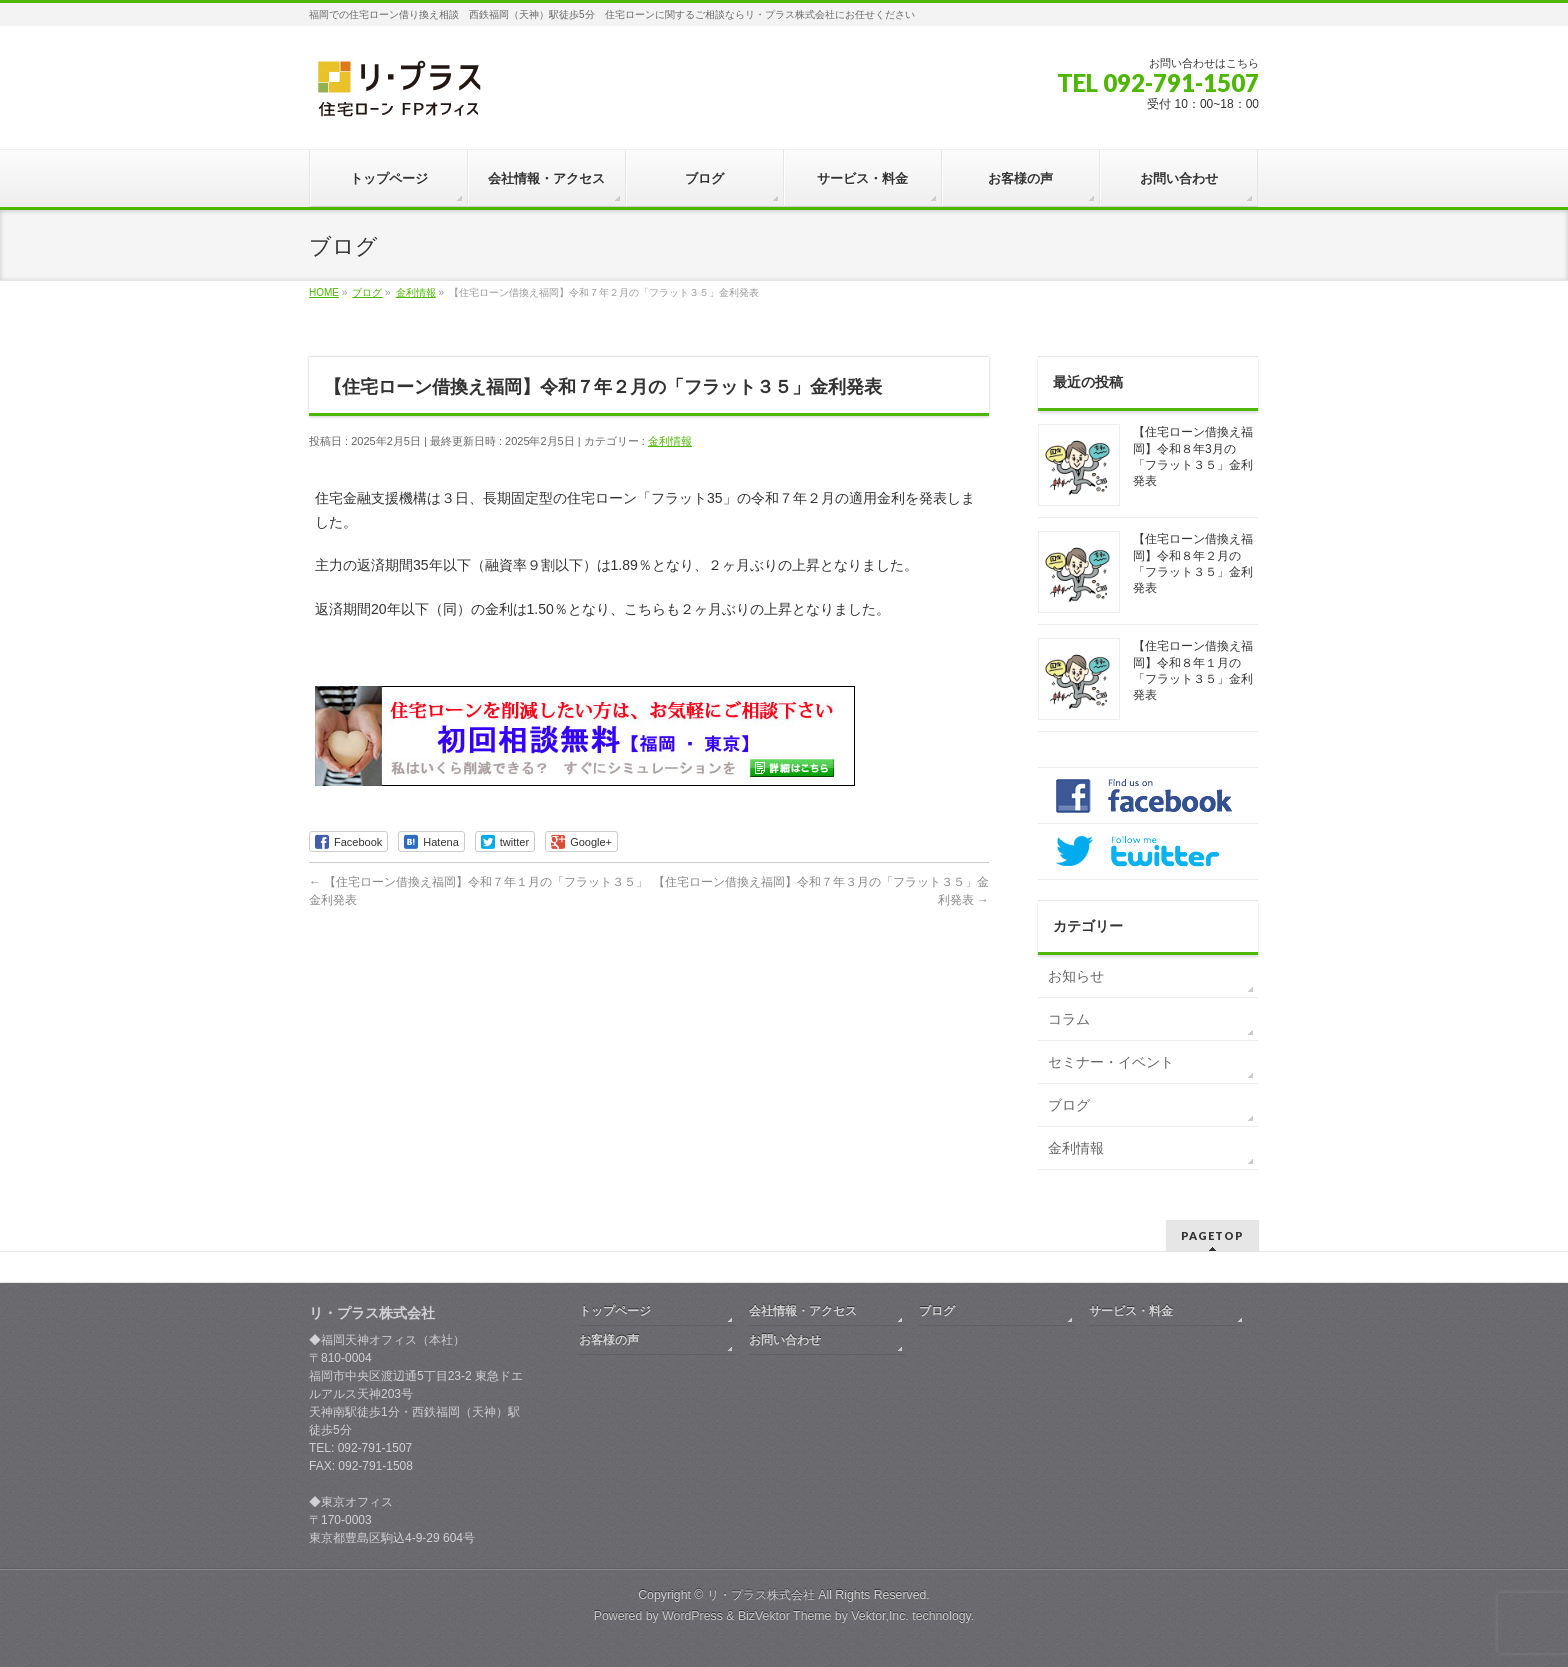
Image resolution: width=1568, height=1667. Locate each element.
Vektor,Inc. (880, 1616)
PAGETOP (1212, 1235)
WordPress (692, 1616)
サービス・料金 (1131, 1311)
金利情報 (670, 441)
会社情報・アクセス (803, 1311)
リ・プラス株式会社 (761, 1595)
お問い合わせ (785, 1340)
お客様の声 (609, 1340)
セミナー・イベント (1111, 1062)
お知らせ (1076, 976)
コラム (1069, 1019)
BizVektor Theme (785, 1616)
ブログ (1069, 1105)
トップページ (615, 1311)
